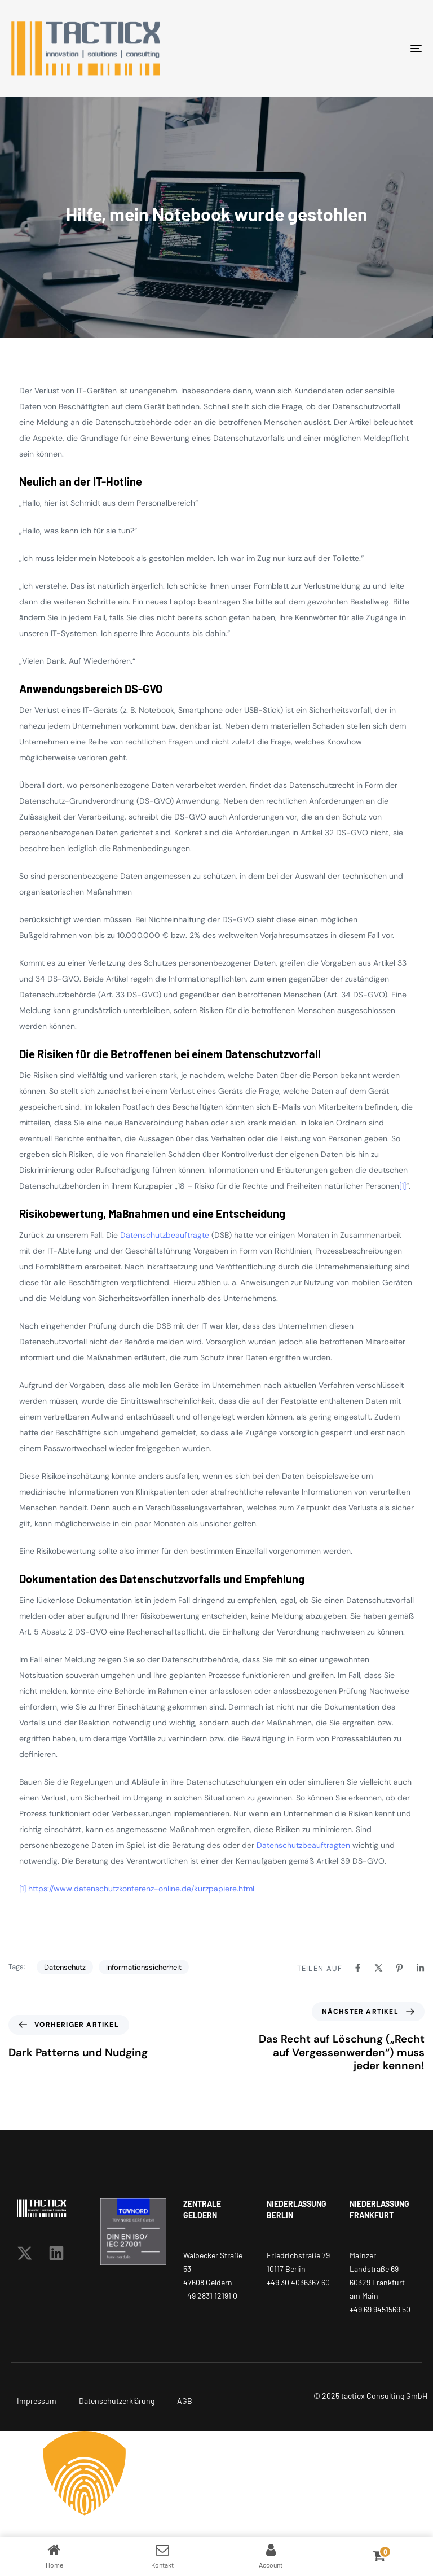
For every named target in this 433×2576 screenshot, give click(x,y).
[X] (378, 1968)
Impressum (36, 2401)
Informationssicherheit (144, 1967)
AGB (184, 2401)
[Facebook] (358, 1968)
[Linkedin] (420, 1968)
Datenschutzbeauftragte (164, 1235)
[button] (216, 2473)
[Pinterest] (399, 1968)
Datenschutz (65, 1967)
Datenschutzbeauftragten (303, 1845)
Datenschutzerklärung (116, 2401)
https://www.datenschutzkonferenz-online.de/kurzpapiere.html (141, 1888)
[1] (402, 1186)
